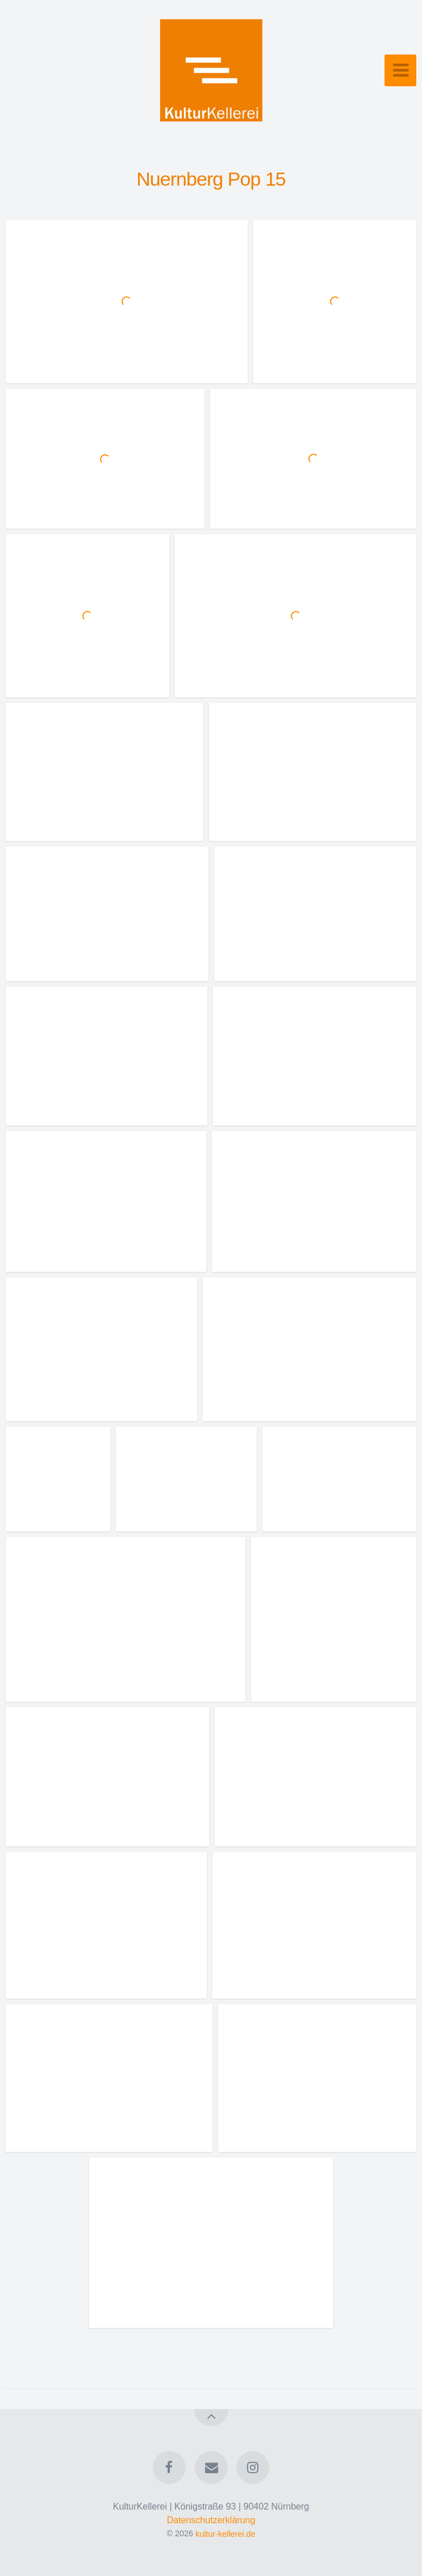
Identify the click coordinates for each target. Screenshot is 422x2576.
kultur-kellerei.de (225, 2533)
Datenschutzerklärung (211, 2520)
